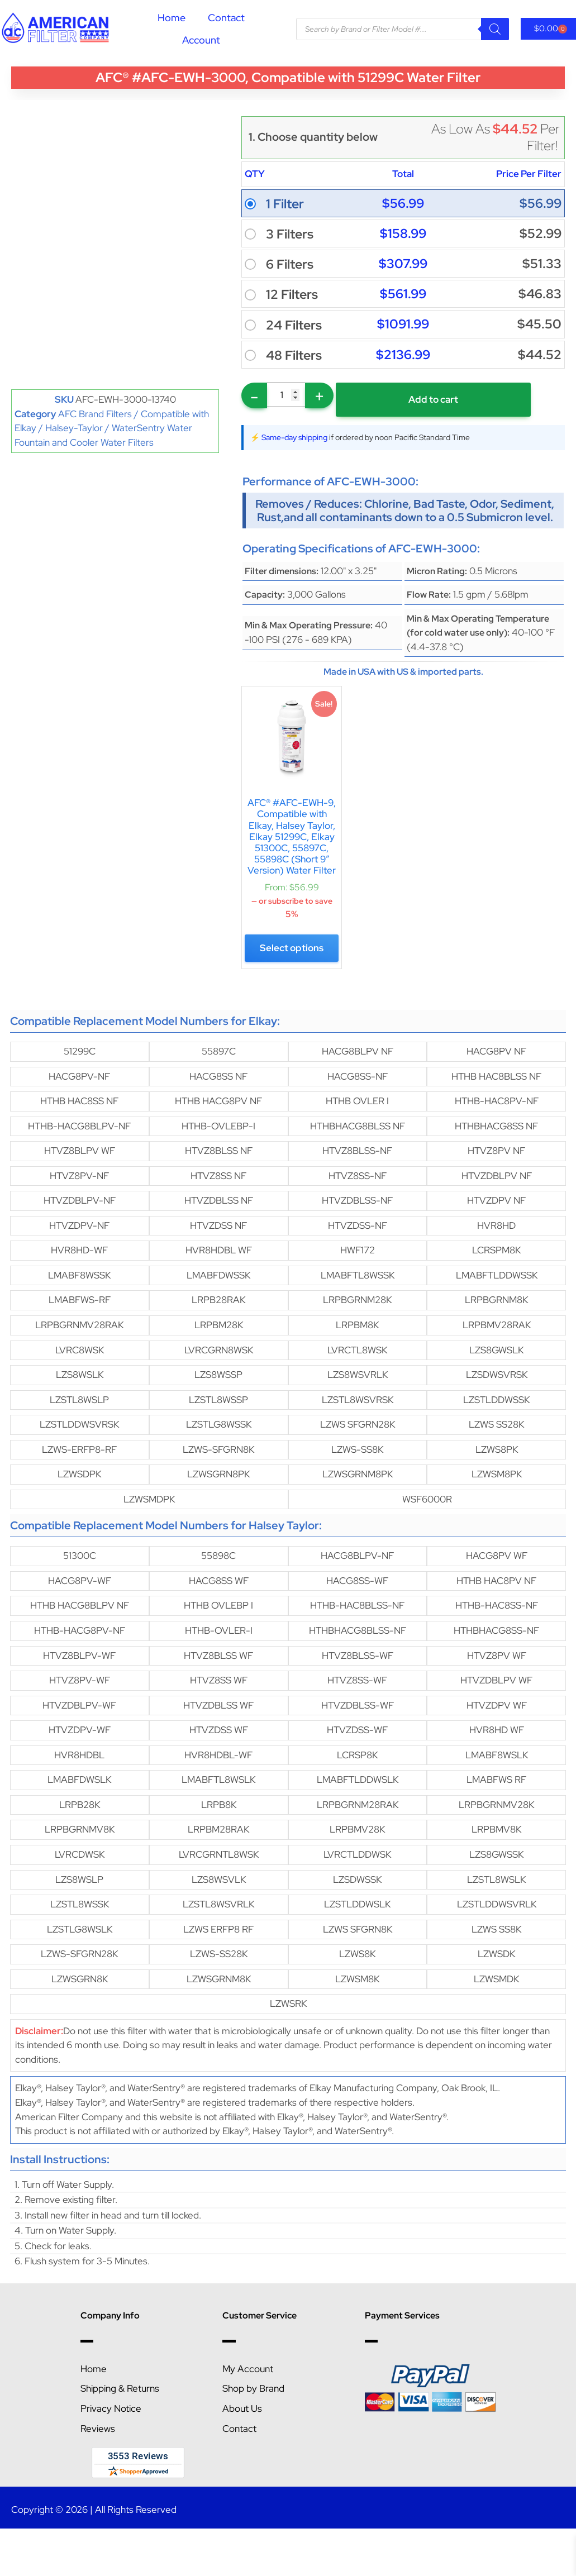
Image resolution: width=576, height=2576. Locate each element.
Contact (226, 17)
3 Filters (289, 234)
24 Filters (294, 325)
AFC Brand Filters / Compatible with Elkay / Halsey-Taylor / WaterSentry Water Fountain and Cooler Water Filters (112, 428)
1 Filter (285, 204)
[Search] (495, 29)
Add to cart (415, 399)
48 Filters (294, 355)
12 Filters (292, 294)
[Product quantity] (286, 395)
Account (201, 40)
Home (171, 17)
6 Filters (289, 264)
